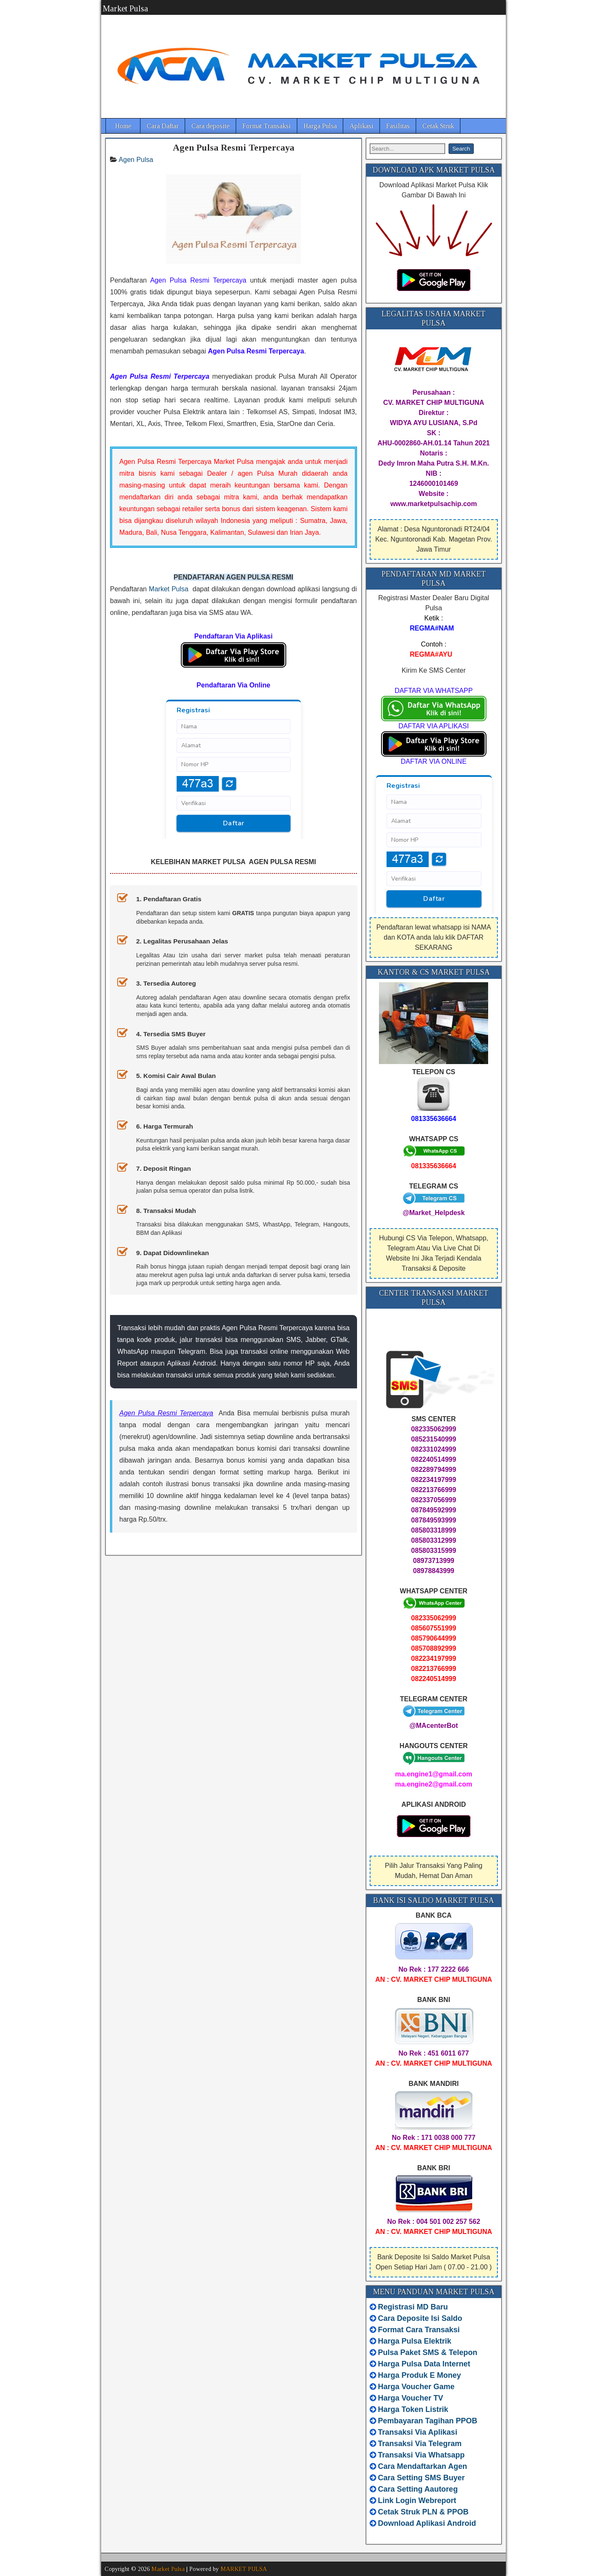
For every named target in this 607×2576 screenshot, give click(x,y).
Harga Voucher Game (416, 2386)
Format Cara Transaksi (419, 2329)
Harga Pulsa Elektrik (414, 2341)
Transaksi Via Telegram (420, 2443)
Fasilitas (398, 125)
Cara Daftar (163, 125)
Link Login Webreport (417, 2500)
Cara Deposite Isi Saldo (419, 2318)
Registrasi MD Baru (413, 2307)
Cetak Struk (438, 125)
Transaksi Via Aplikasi (417, 2432)
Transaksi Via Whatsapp (421, 2455)
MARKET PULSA (243, 2569)
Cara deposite (210, 125)
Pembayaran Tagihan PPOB (428, 2421)
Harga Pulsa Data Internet (424, 2364)
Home (123, 125)
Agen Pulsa (136, 159)
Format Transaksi (266, 125)
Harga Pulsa (320, 125)
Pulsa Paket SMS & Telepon (428, 2352)
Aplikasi (361, 125)
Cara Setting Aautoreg (418, 2489)
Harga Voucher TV (410, 2398)
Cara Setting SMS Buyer (421, 2478)
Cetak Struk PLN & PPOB (423, 2512)
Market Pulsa (125, 8)
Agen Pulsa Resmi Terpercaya (233, 147)
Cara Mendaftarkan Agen (422, 2466)
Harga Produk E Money (419, 2375)
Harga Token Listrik (413, 2409)
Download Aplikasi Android (427, 2523)
